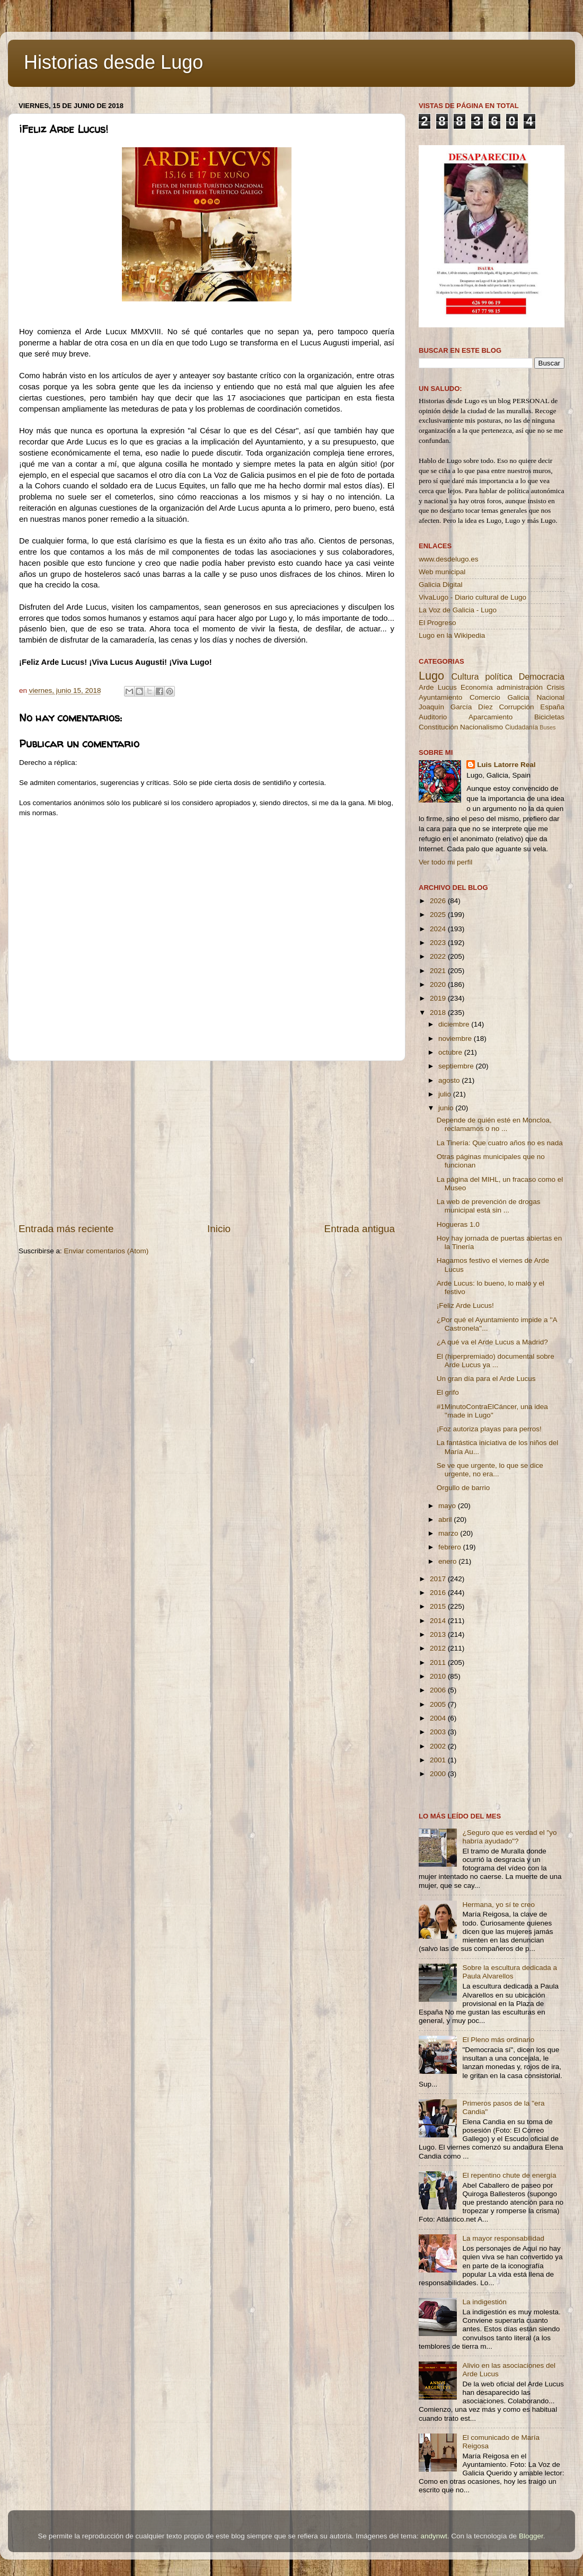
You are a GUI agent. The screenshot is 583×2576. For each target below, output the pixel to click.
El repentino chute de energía (509, 2175)
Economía (477, 687)
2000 (439, 1774)
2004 (439, 1718)
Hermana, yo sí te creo (498, 1905)
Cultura (465, 676)
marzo (449, 1533)
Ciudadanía (521, 727)
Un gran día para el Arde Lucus (486, 1379)
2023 (439, 943)
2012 (439, 1648)
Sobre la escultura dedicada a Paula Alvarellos (509, 1972)
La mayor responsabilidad (503, 2238)
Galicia (518, 697)
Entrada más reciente (66, 1228)
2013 (439, 1634)
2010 (439, 1676)
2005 (439, 1704)
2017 (439, 1579)
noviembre (456, 1038)
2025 (439, 915)
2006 (439, 1690)
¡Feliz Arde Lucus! (465, 1305)
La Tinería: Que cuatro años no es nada (500, 1143)
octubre (451, 1052)
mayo (448, 1506)
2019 (439, 998)
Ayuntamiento (440, 697)
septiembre (457, 1066)
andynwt (433, 2536)
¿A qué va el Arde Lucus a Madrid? (492, 1342)
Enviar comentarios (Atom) (106, 1251)
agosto (450, 1080)
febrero (450, 1547)
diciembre (454, 1024)
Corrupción (516, 707)
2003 (439, 1732)
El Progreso (437, 623)
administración (520, 687)
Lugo (431, 675)
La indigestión (484, 2302)
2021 (439, 971)
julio (445, 1094)
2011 (439, 1662)
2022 (439, 956)
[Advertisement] (206, 1141)
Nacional (550, 697)
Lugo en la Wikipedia (452, 635)
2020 (439, 984)
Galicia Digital (441, 585)
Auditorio (433, 717)
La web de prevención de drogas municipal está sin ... (489, 1206)
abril (446, 1519)
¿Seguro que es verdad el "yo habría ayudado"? (509, 1837)
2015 (439, 1606)
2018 (439, 1013)
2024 (439, 929)
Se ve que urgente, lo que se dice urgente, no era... (490, 1469)
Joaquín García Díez (456, 707)
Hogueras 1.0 (458, 1224)
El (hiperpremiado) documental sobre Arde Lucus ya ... (495, 1360)
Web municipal (442, 572)
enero (448, 1561)
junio (446, 1108)
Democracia (541, 676)
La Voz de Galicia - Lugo (458, 610)
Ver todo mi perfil (445, 862)
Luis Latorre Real (506, 765)
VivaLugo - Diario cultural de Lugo (472, 597)
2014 (439, 1621)
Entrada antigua (359, 1228)
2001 (439, 1760)
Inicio (219, 1228)
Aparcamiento (491, 717)
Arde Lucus (438, 687)
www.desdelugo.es (449, 559)
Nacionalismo (481, 727)
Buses (547, 727)
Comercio (485, 697)
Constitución (438, 727)
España (552, 707)
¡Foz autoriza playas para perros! (489, 1429)
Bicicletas (549, 717)
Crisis (555, 687)
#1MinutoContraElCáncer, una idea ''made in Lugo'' (492, 1411)
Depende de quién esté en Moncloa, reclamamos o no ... (494, 1124)
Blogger (531, 2536)
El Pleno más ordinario (498, 2040)
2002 (439, 1746)
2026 (439, 901)
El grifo (448, 1392)
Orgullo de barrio (463, 1488)
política (498, 676)
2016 (439, 1593)
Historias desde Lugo (113, 62)
